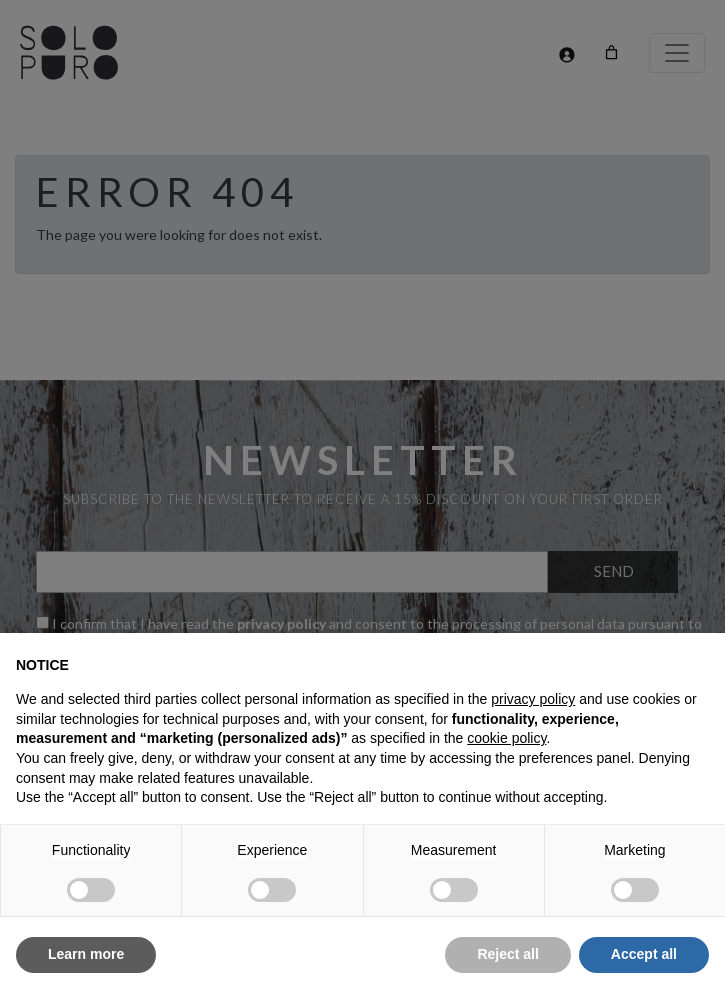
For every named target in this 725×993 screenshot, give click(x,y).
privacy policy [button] (533, 699)
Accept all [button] (644, 954)
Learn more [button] (86, 954)
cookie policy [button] (506, 738)
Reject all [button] (507, 954)
